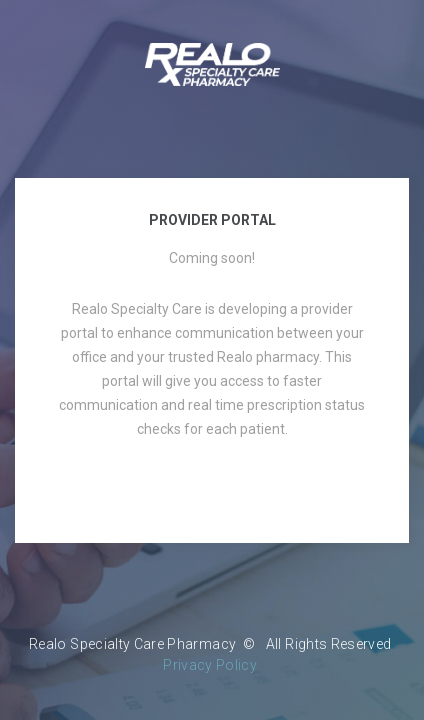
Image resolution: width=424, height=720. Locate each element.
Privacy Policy (210, 665)
